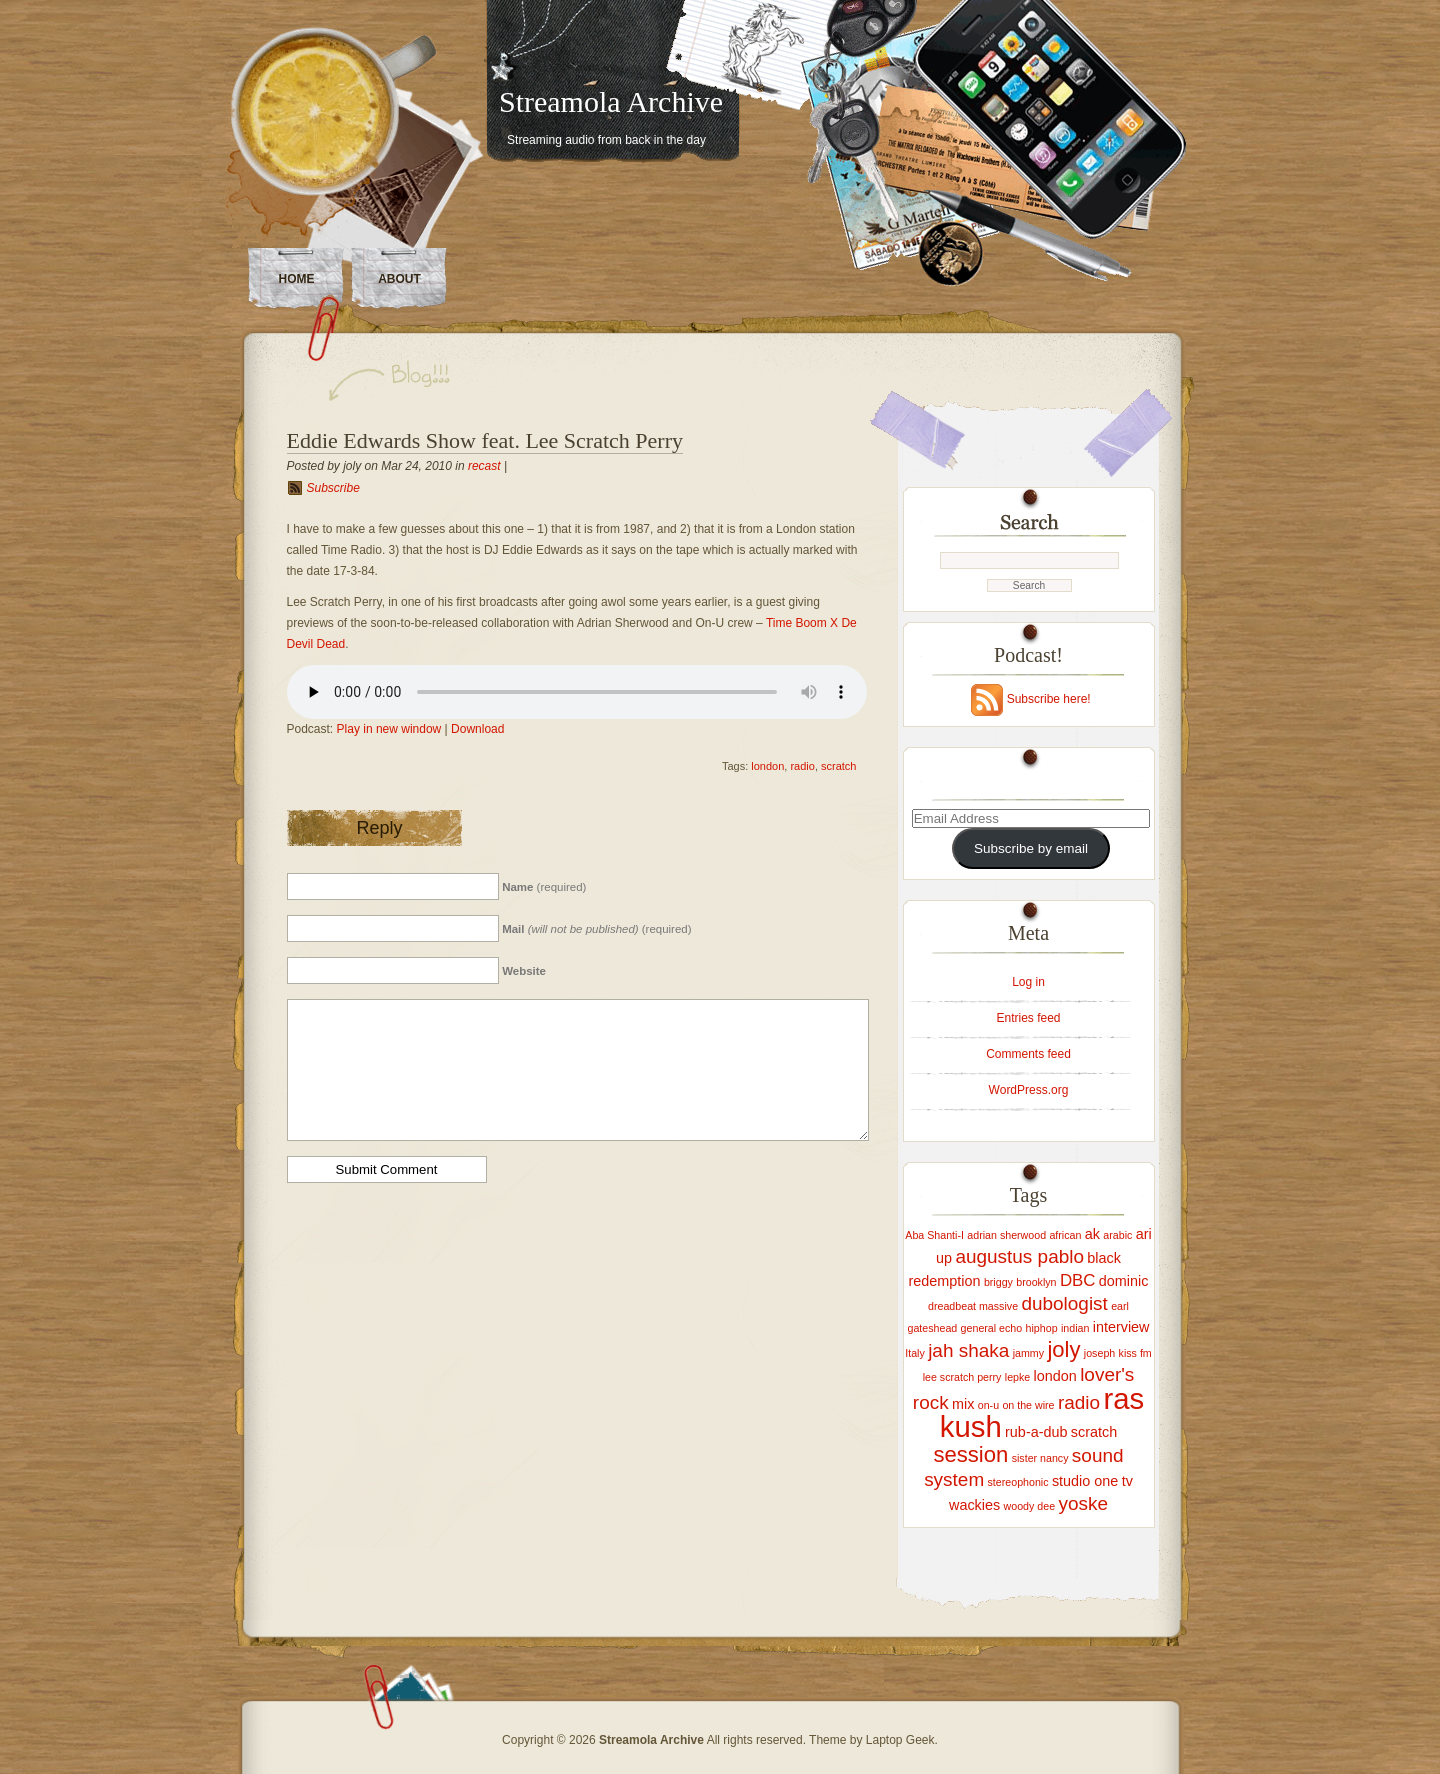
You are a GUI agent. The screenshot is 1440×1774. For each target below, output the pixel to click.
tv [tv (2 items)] (1127, 1481)
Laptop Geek (900, 1740)
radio (802, 766)
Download (477, 729)
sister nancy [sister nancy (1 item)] (1040, 1458)
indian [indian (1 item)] (1075, 1328)
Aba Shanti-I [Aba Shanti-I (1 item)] (934, 1235)
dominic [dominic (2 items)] (1124, 1281)
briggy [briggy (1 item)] (998, 1282)
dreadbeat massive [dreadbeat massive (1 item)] (973, 1306)
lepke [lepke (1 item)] (1017, 1377)
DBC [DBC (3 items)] (1078, 1280)
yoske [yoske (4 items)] (1083, 1503)
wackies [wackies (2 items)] (974, 1505)
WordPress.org (1029, 1090)
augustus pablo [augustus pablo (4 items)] (1019, 1256)
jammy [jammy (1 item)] (1028, 1353)
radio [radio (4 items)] (1079, 1402)
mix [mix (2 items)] (963, 1404)
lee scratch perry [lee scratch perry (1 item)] (962, 1377)
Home (297, 279)
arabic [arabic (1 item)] (1117, 1235)
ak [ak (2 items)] (1092, 1234)
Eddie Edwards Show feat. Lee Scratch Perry (485, 440)
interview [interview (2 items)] (1121, 1327)
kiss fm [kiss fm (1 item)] (1135, 1353)
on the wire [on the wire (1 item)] (1028, 1405)
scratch (838, 766)
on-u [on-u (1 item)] (988, 1405)
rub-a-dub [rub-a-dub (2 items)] (1036, 1432)
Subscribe (333, 488)
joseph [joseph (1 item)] (1099, 1353)
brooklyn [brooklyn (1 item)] (1036, 1282)
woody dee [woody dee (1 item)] (1030, 1506)
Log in (1028, 982)
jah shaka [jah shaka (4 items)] (968, 1350)
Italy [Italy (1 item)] (915, 1353)
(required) (544, 887)
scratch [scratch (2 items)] (1094, 1432)
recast (484, 466)
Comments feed (1028, 1054)
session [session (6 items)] (971, 1454)
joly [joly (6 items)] (1063, 1349)
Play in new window (389, 729)
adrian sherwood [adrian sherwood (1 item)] (1006, 1235)
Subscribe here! (1049, 699)
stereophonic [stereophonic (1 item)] (1018, 1482)
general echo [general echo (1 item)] (992, 1328)
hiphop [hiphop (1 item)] (1042, 1328)
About (399, 279)
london (767, 766)
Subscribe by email (1031, 848)
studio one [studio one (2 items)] (1085, 1481)
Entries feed (1028, 1018)
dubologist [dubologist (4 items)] (1064, 1303)
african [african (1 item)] (1065, 1235)
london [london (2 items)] (1055, 1376)
